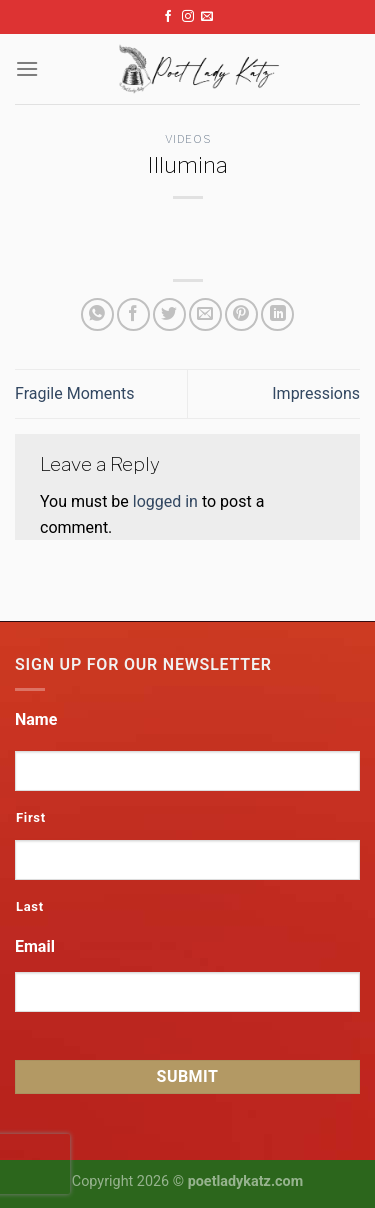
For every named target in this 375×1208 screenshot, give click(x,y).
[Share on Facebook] (133, 314)
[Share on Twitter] (169, 314)
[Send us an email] (207, 17)
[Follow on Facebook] (168, 17)
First (31, 817)
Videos (187, 139)
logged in (165, 501)
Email (35, 946)
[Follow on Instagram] (188, 17)
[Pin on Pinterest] (241, 314)
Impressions (316, 393)
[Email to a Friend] (205, 314)
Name (36, 719)
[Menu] (27, 68)
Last (30, 906)
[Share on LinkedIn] (277, 314)
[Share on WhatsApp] (97, 314)
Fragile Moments (75, 393)
